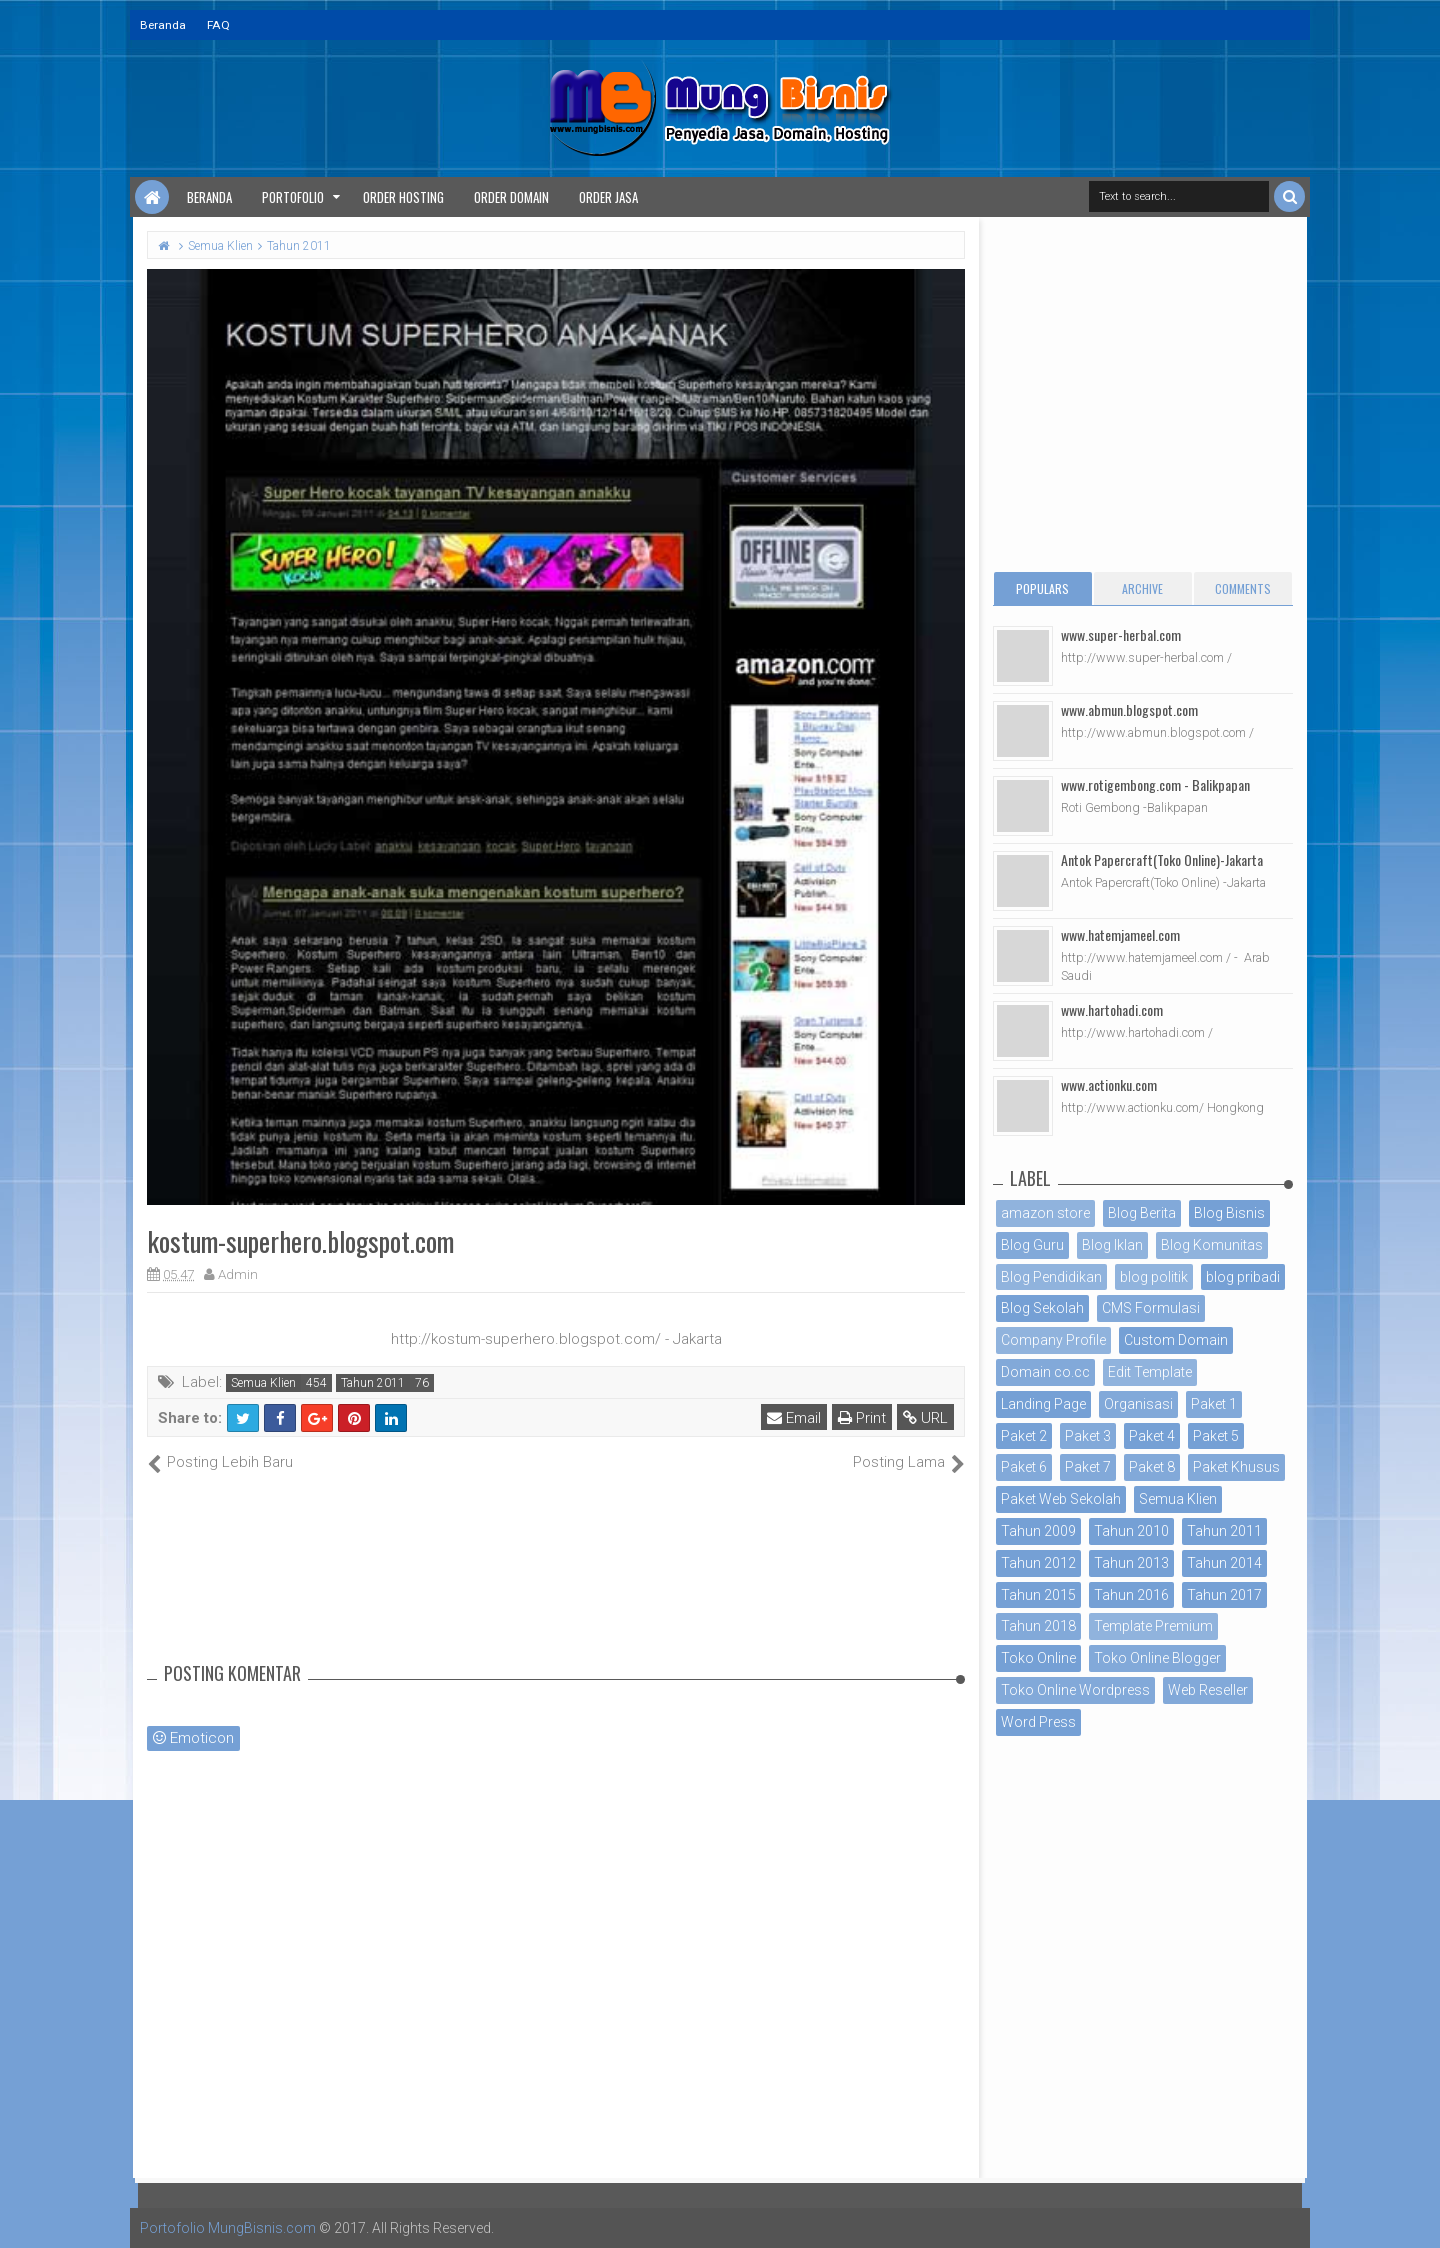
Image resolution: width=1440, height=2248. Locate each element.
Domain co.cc (1045, 1372)
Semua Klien (263, 1383)
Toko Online (1038, 1658)
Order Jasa (608, 197)
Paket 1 (1214, 1404)
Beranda (163, 25)
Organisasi (1138, 1404)
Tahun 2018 (1038, 1626)
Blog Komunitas (1212, 1245)
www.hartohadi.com (1112, 1009)
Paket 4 (1152, 1436)
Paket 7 (1088, 1467)
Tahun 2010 (1131, 1531)
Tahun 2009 (1038, 1531)
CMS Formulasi (1151, 1308)
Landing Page (1043, 1404)
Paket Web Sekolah (1061, 1499)
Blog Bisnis (1229, 1213)
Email (794, 1418)
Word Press (1038, 1722)
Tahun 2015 (1038, 1595)
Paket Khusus (1236, 1467)
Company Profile (1053, 1340)
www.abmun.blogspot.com (1129, 709)
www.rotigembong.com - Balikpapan (1155, 784)
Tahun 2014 (1224, 1563)
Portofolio (293, 197)
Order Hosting (403, 197)
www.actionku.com (1109, 1084)
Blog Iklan (1112, 1245)
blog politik (1154, 1277)
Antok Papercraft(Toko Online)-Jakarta (1162, 859)
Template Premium (1153, 1626)
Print (862, 1418)
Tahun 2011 (373, 1383)
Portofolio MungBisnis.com (228, 2228)
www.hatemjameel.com (1120, 934)
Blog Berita (1142, 1213)
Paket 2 (1024, 1436)
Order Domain (511, 197)
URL (925, 1418)
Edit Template (1150, 1372)
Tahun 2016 (1131, 1595)
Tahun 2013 (1131, 1563)
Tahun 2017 (1224, 1595)
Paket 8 (1152, 1467)
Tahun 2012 (1038, 1563)
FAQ (218, 25)
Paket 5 (1216, 1436)
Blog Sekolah (1042, 1308)
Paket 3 (1088, 1436)
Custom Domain (1176, 1340)
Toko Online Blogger (1157, 1658)
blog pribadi (1243, 1277)
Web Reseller (1208, 1690)
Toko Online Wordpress (1075, 1690)
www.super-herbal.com (1121, 634)
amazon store (1045, 1213)
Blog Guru (1032, 1245)
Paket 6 (1024, 1467)
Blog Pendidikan (1051, 1277)
